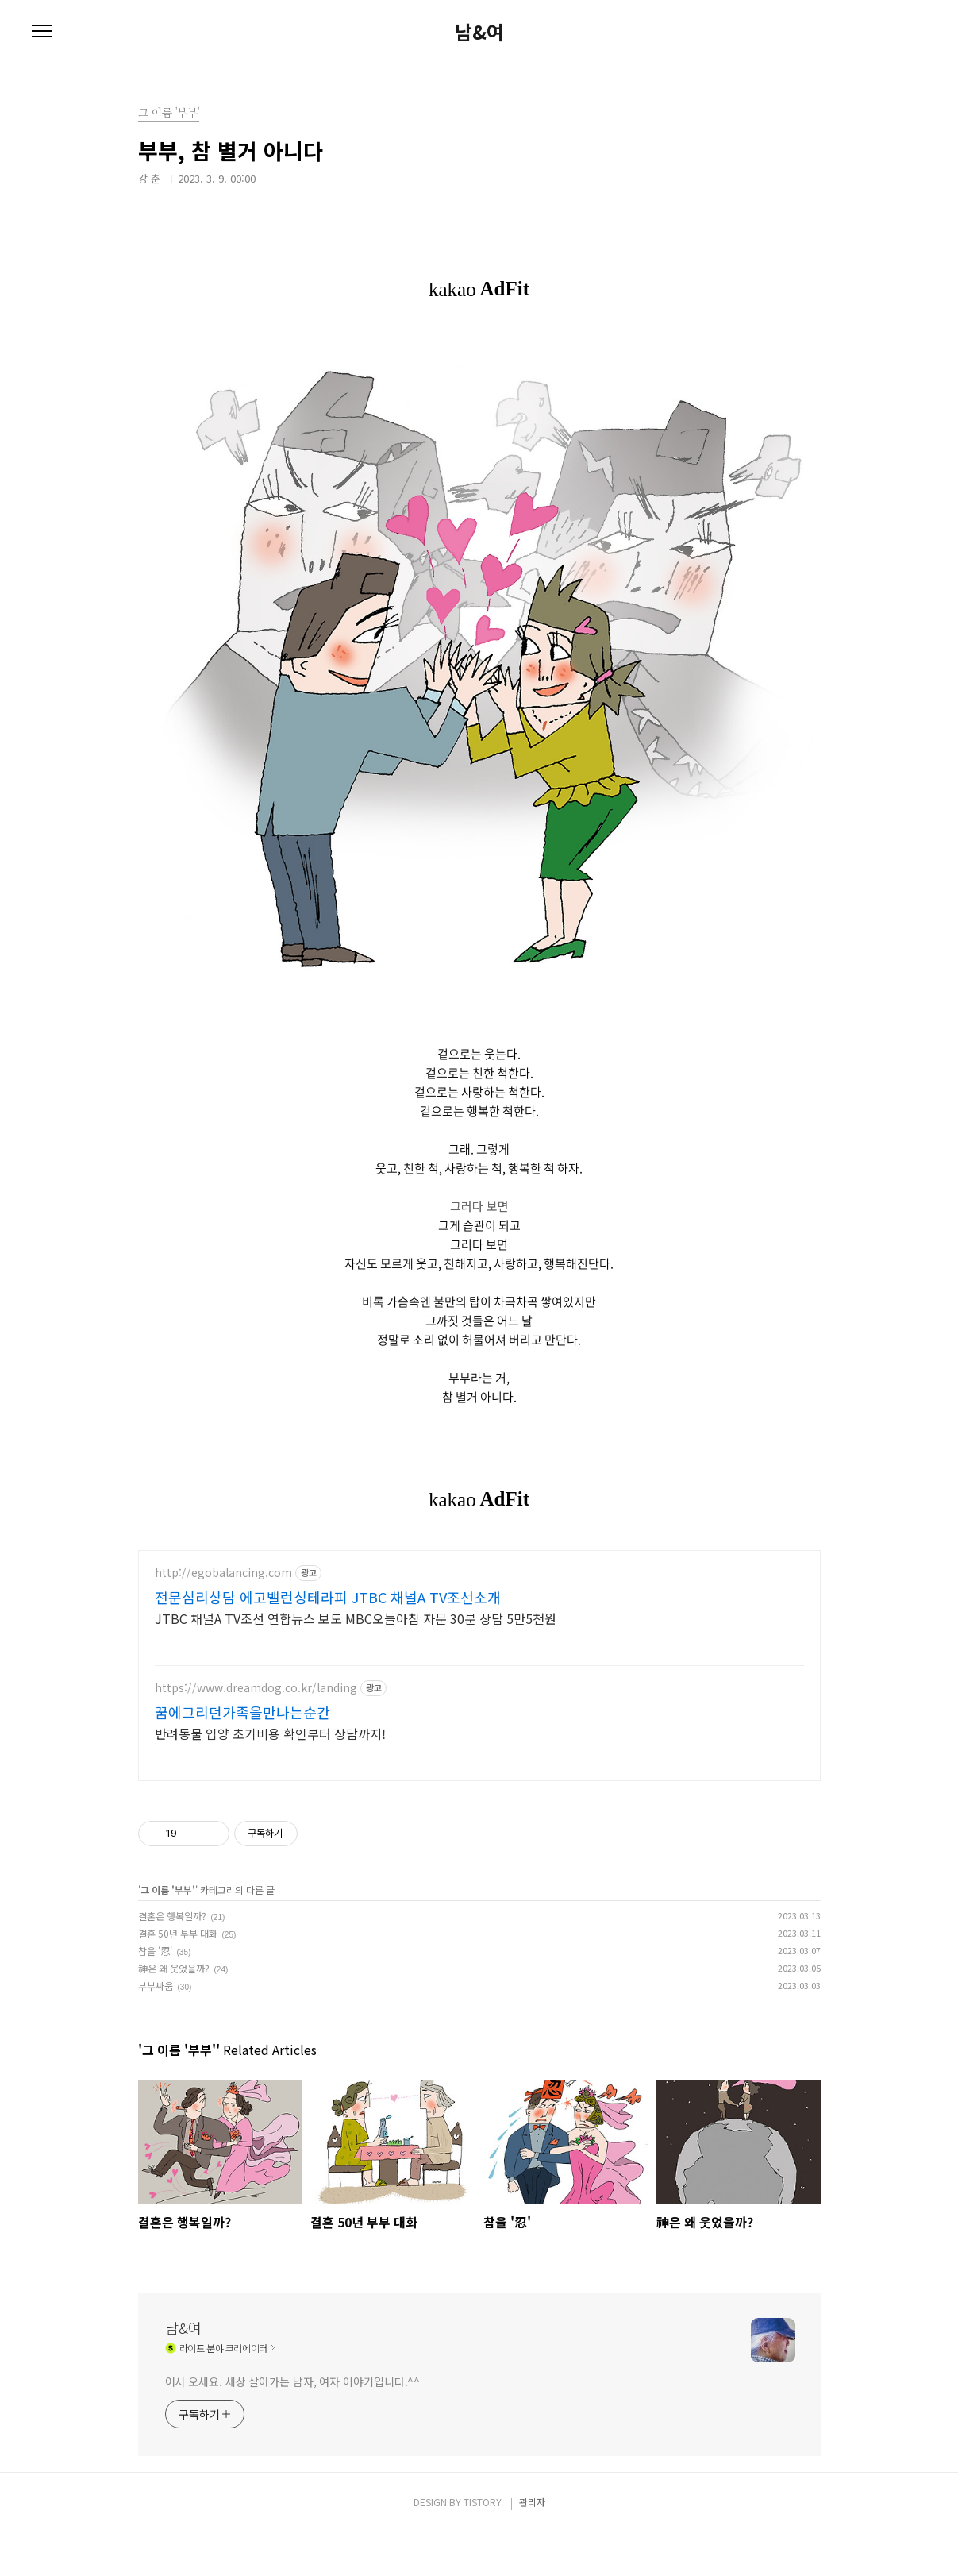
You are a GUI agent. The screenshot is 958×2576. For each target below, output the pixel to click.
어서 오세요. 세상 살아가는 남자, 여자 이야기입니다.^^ (293, 2424)
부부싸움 (155, 2028)
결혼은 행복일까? (172, 1958)
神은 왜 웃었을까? (174, 2011)
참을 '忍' (155, 1993)
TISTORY (483, 2544)
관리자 (532, 2544)
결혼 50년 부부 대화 (177, 1976)
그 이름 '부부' (167, 1932)
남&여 (479, 31)
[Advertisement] (479, 1685)
